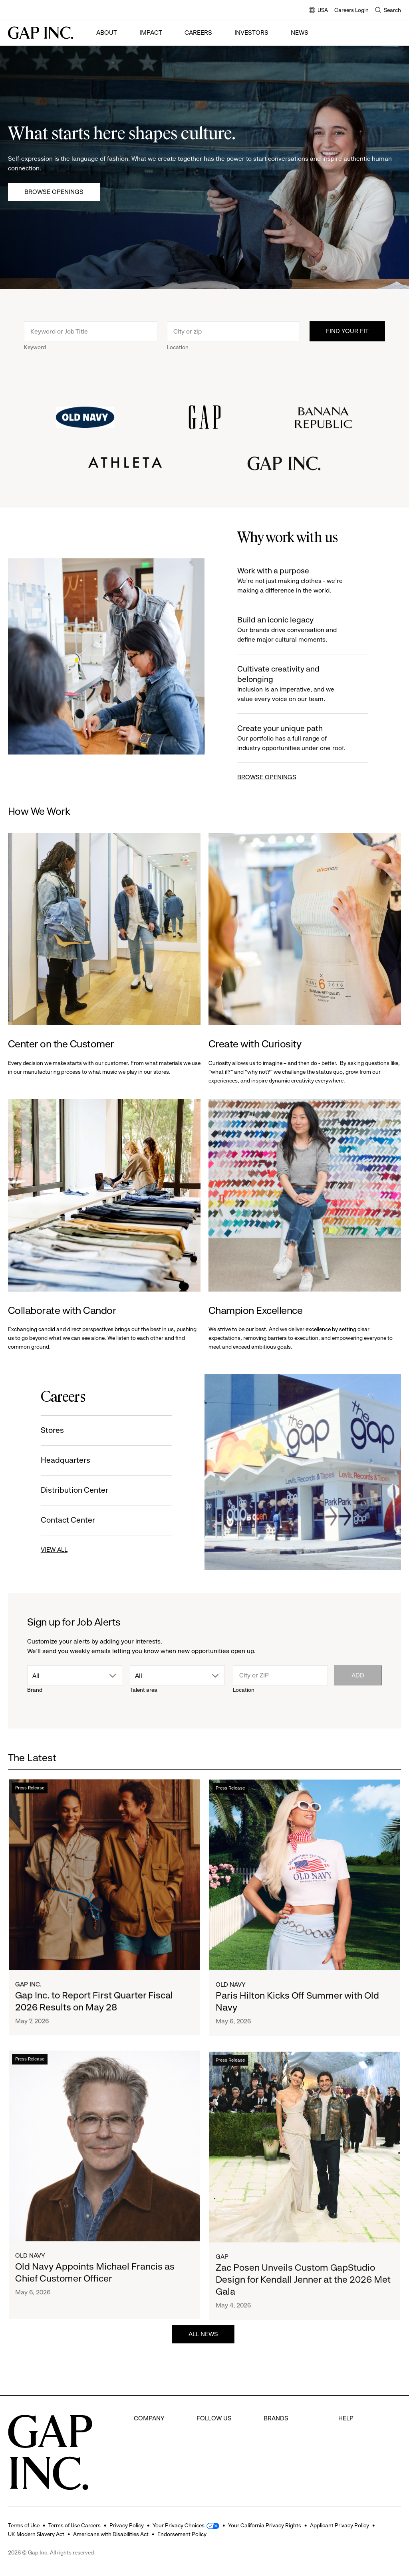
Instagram (211, 2448)
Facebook (210, 2418)
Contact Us (354, 2448)
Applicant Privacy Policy (339, 2525)
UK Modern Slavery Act (36, 2534)
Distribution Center (73, 1490)
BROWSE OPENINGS (268, 777)
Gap (270, 2433)
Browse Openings (53, 192)
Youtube (208, 2463)
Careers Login (351, 10)
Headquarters (64, 1460)
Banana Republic (288, 2448)
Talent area (143, 1690)
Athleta (274, 2463)
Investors (251, 32)
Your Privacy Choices (178, 2525)
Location (178, 349)
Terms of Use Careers (74, 2525)
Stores (50, 1430)
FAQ (344, 2418)
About (106, 32)
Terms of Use (24, 2525)
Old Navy (231, 1992)
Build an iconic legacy (295, 629)
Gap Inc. (28, 1987)
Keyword (35, 349)
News (299, 32)
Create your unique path (295, 738)
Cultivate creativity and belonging (295, 684)
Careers (198, 32)
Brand (34, 1690)
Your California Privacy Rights (264, 2525)
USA (318, 10)
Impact (150, 32)
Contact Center (66, 1520)
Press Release (29, 1791)
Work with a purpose (295, 580)
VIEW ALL (52, 1549)
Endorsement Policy (181, 2534)
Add (357, 1675)
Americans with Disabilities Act (111, 2534)
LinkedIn (208, 2477)
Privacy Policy (126, 2525)
